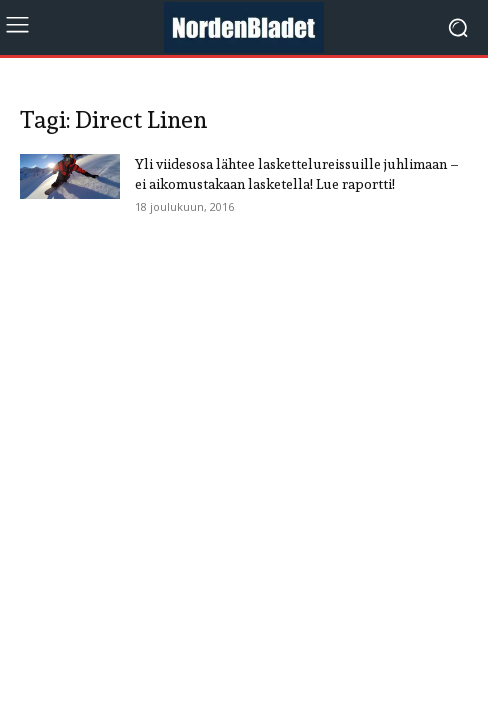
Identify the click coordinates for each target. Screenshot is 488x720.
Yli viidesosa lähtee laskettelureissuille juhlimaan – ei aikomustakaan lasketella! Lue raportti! (297, 174)
